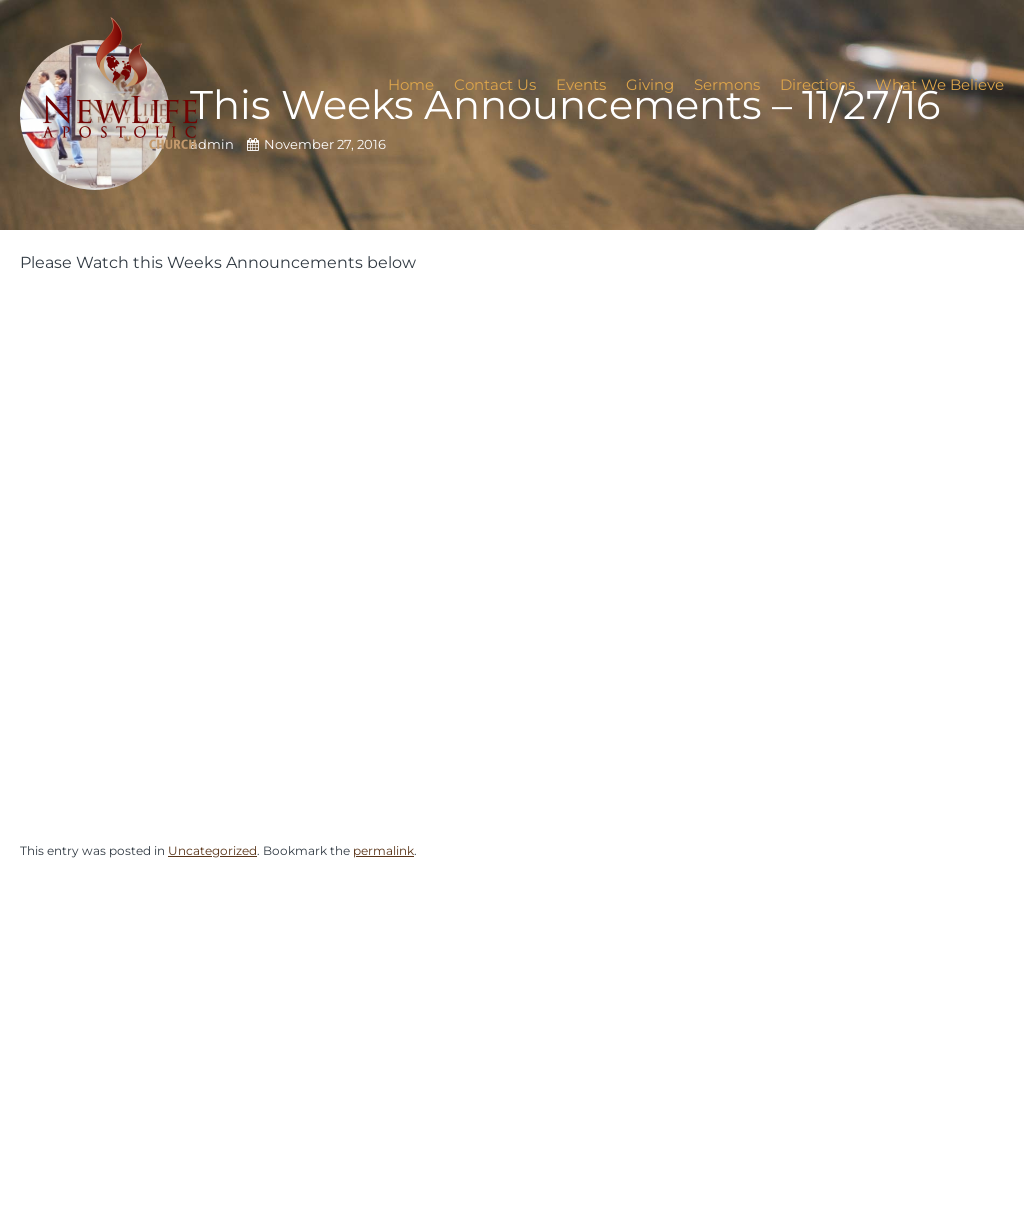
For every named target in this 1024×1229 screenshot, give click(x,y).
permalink (383, 850)
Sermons (727, 84)
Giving (650, 84)
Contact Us (495, 84)
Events (581, 84)
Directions (817, 84)
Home (411, 84)
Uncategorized (212, 850)
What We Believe (939, 84)
